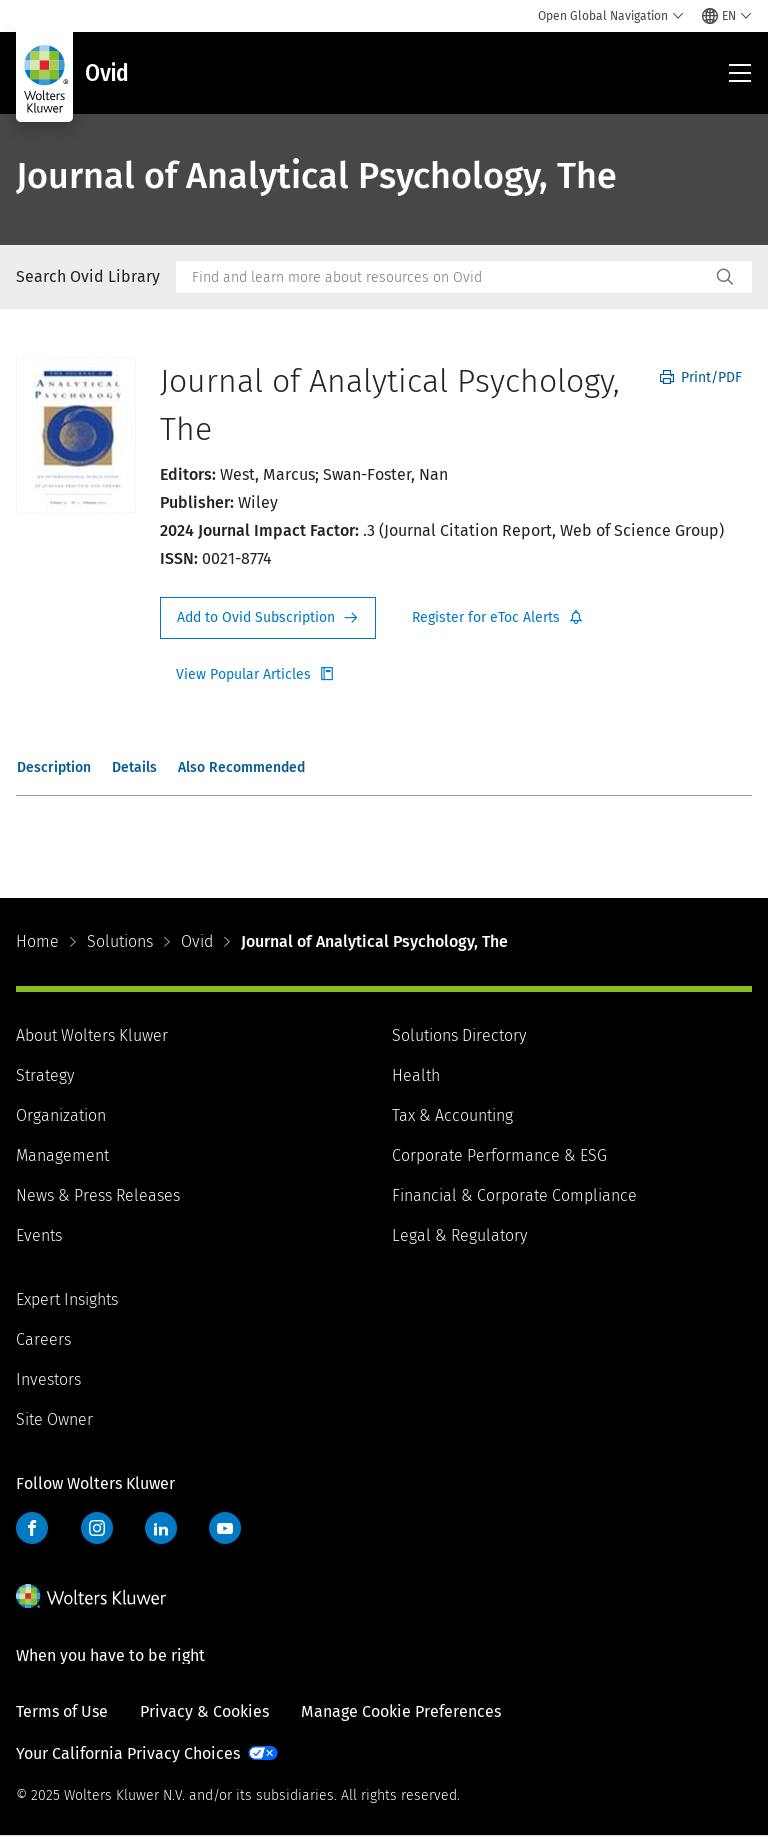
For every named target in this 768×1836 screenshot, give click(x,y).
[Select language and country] (727, 16)
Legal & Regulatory (459, 1235)
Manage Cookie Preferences (401, 1711)
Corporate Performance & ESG (499, 1155)
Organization (61, 1115)
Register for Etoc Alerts (498, 618)
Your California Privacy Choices (128, 1753)
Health (416, 1075)
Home (37, 941)
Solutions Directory (459, 1035)
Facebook (32, 1528)
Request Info (268, 618)
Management (62, 1155)
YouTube (225, 1528)
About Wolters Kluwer (92, 1035)
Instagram (97, 1528)
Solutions (120, 941)
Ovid (197, 941)
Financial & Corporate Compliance (514, 1195)
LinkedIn (161, 1528)
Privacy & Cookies (204, 1711)
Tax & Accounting (452, 1115)
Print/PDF (701, 377)
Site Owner (54, 1419)
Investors (48, 1379)
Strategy (45, 1075)
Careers (43, 1339)
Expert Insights (67, 1299)
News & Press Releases (98, 1195)
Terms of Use (62, 1711)
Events (39, 1235)
